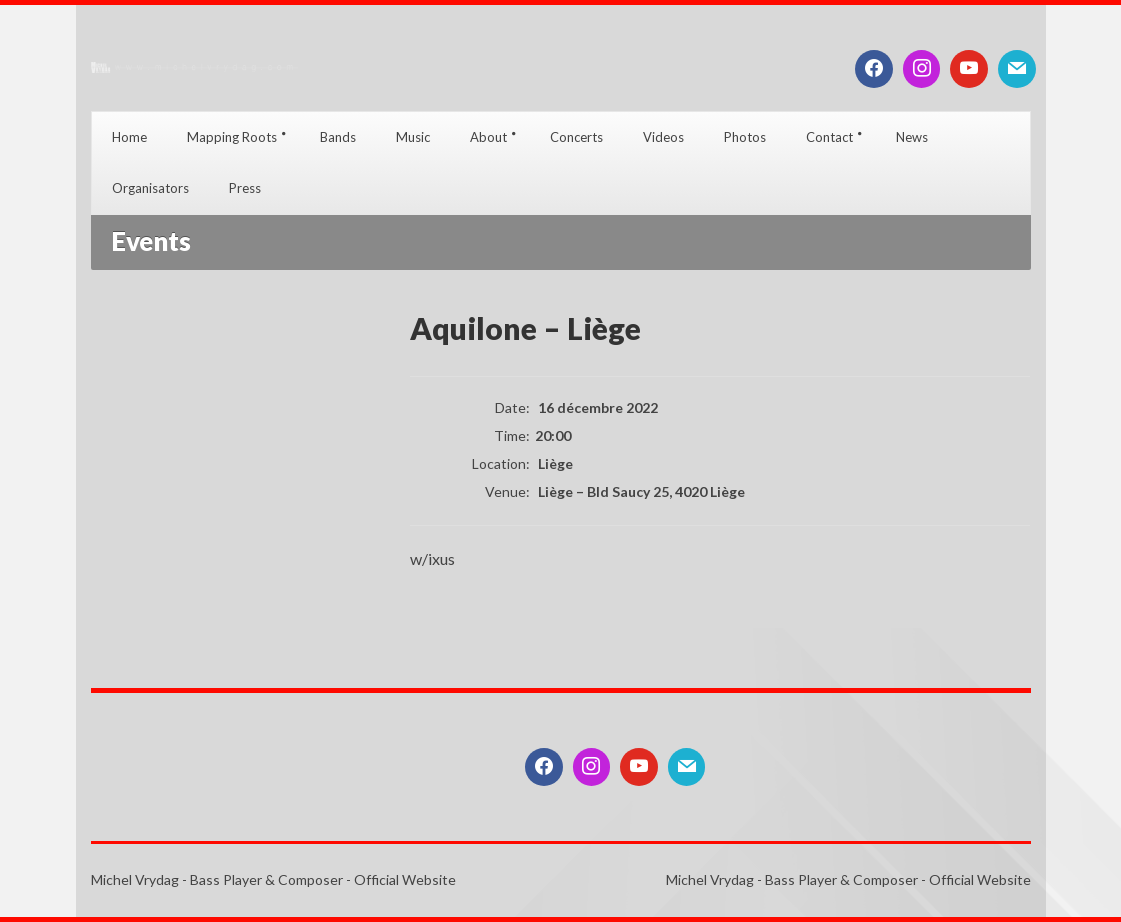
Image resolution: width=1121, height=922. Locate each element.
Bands (338, 137)
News (912, 137)
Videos (663, 137)
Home (129, 137)
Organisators (150, 188)
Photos (745, 137)
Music (413, 137)
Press (245, 188)
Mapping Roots (232, 137)
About (488, 137)
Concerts (576, 137)
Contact (829, 137)
